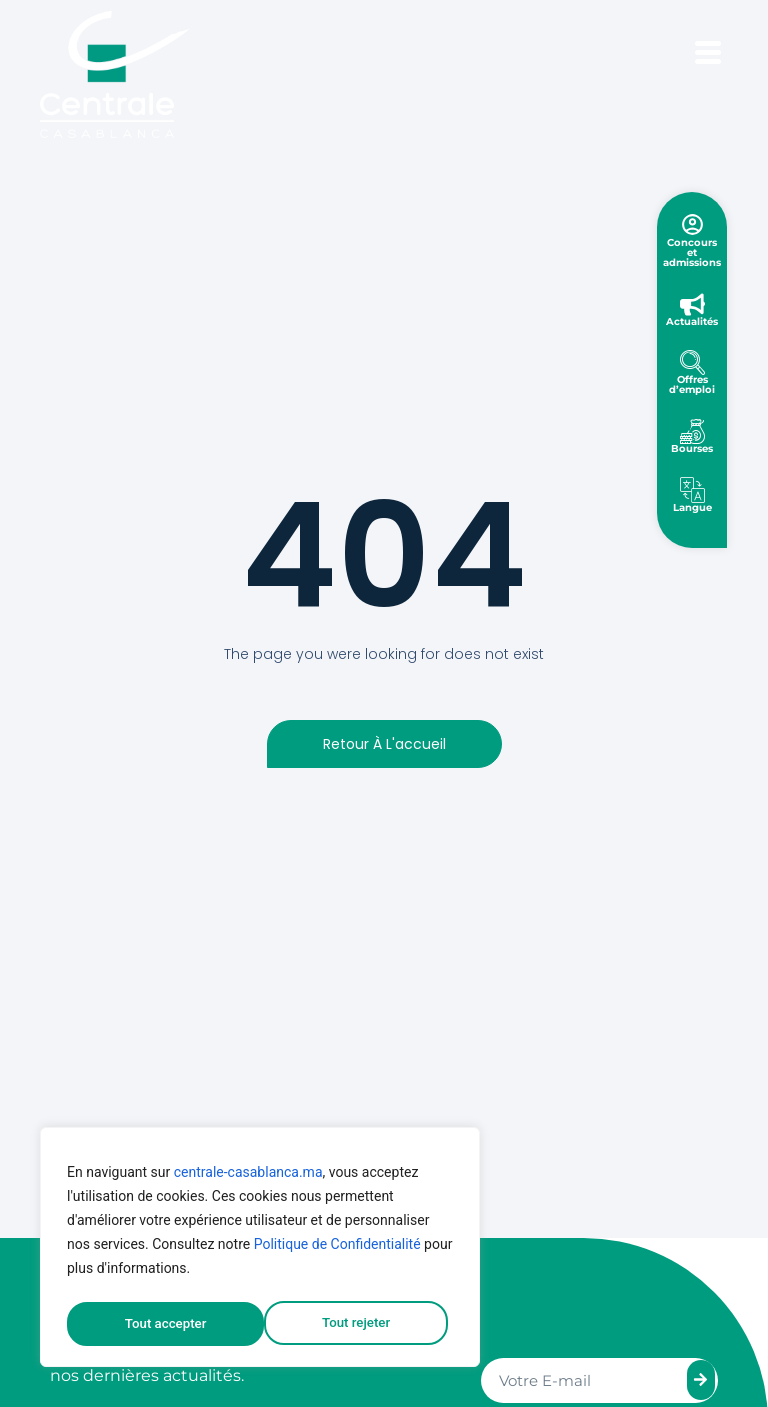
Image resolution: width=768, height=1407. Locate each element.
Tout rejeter (158, 1324)
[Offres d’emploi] (692, 362)
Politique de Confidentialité (337, 1250)
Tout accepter (355, 1324)
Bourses (692, 448)
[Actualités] (692, 304)
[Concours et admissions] (692, 224)
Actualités (692, 321)
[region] (260, 1250)
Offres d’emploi (692, 384)
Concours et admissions (692, 252)
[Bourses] (692, 431)
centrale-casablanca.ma (248, 1178)
